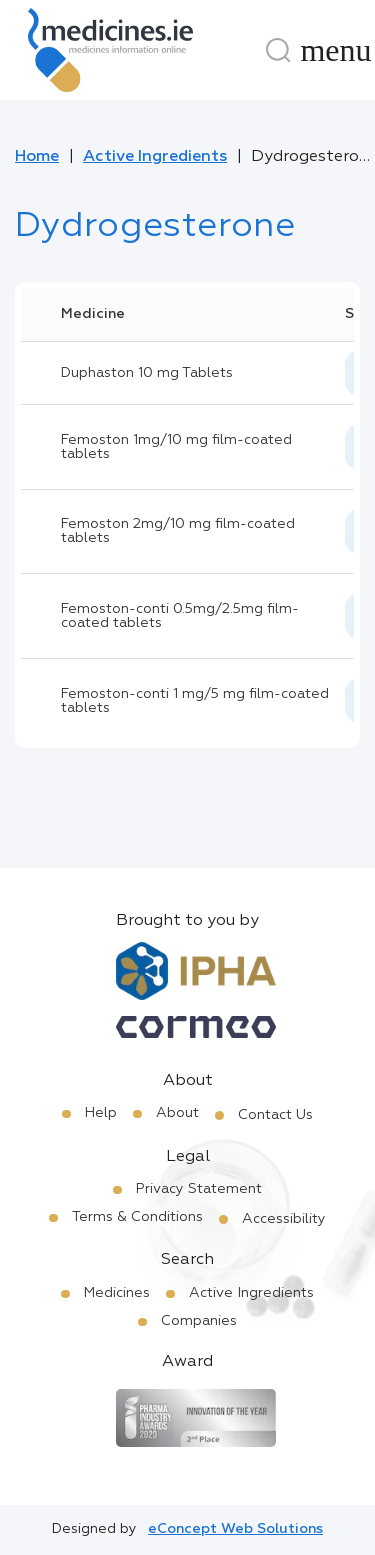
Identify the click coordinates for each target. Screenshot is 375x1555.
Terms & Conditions (137, 1217)
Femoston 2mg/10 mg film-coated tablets (178, 531)
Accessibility (284, 1219)
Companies (199, 1321)
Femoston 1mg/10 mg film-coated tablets (176, 447)
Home (37, 157)
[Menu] (336, 50)
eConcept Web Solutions (235, 1529)
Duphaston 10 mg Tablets (147, 373)
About (177, 1113)
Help (101, 1113)
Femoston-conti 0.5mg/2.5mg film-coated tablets (180, 616)
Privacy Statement (199, 1189)
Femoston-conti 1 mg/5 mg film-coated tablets (195, 701)
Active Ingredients (155, 157)
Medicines (117, 1293)
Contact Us (275, 1115)
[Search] (278, 50)
